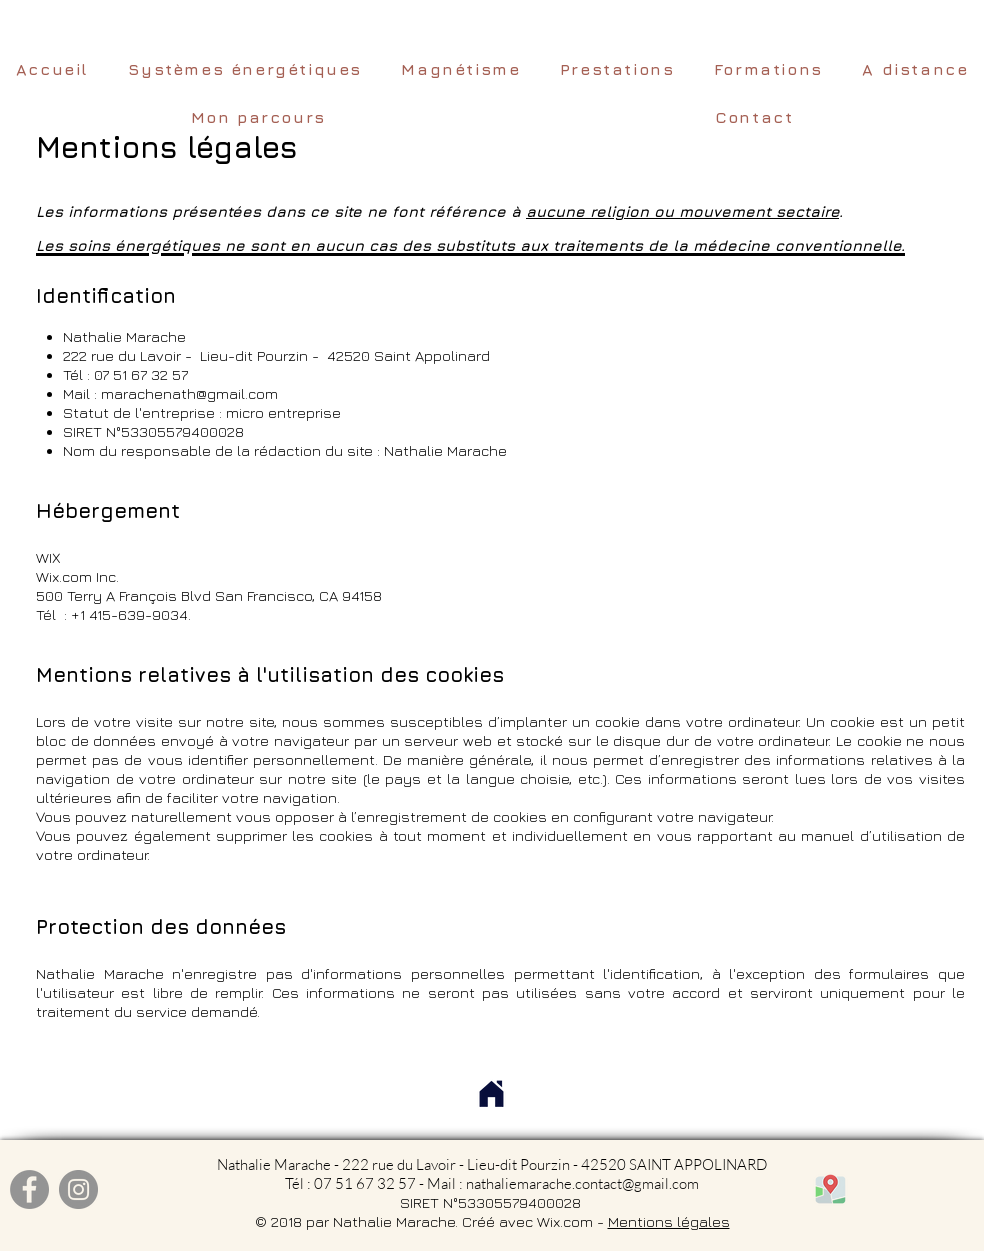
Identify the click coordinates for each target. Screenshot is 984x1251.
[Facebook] (29, 1189)
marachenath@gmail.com (189, 393)
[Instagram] (78, 1189)
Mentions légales (669, 1221)
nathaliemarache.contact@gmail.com (582, 1183)
